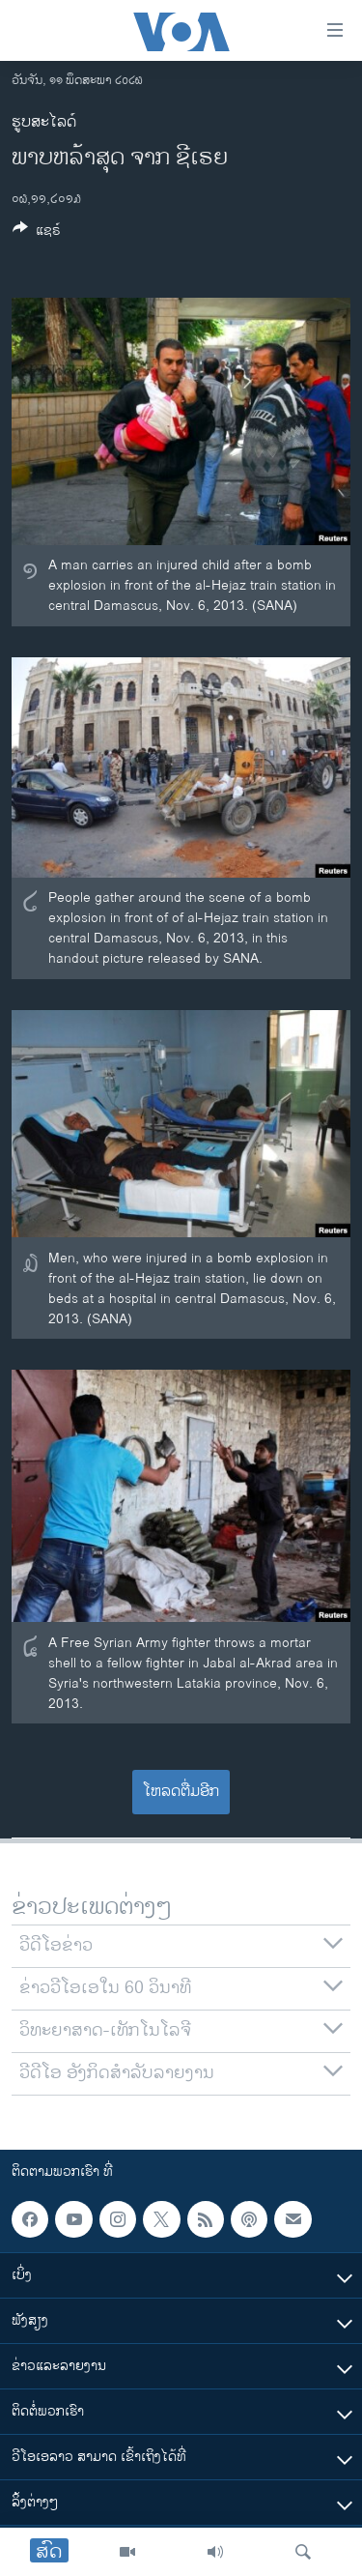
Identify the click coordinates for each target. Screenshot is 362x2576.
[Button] (37, 233)
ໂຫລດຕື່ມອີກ (181, 1792)
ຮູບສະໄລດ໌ (44, 122)
